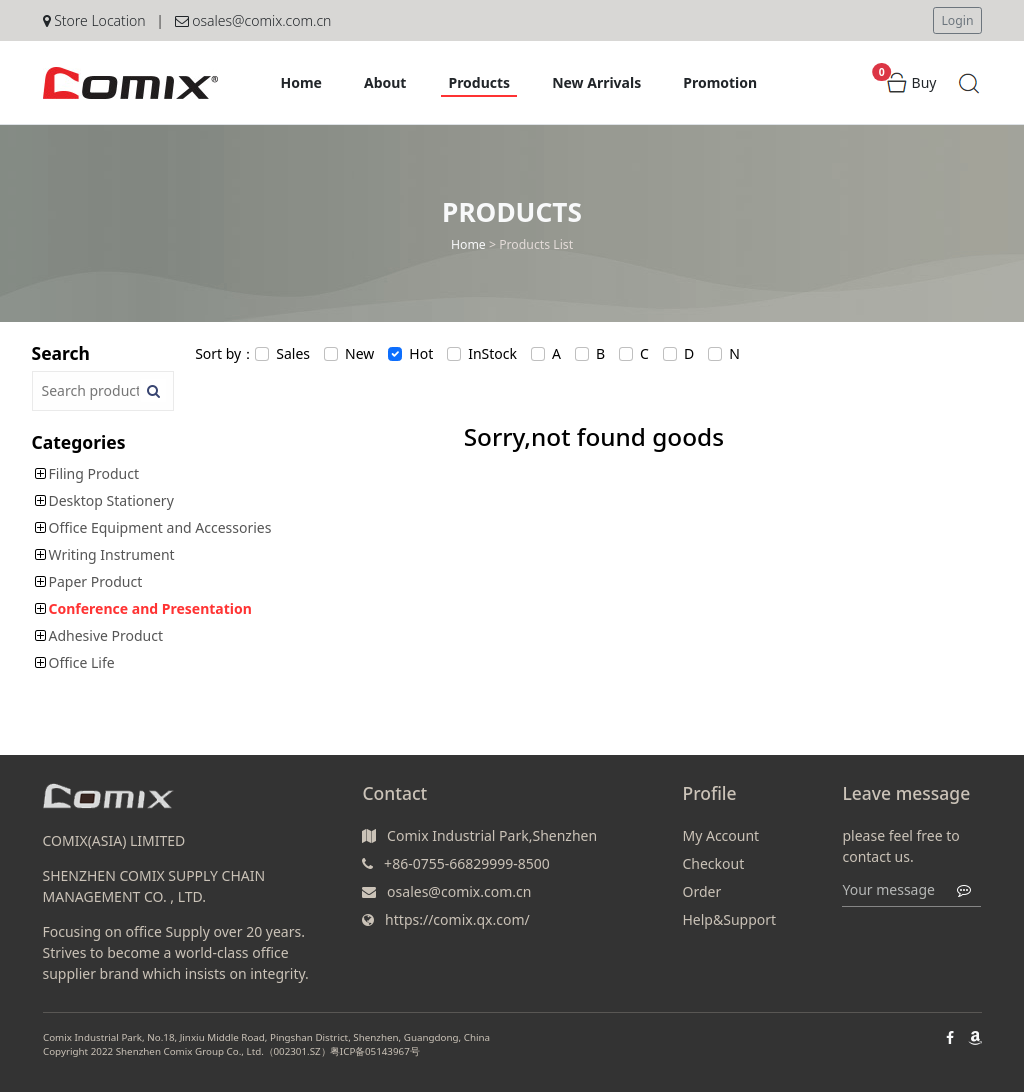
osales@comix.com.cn (253, 20)
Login (957, 20)
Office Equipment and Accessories (160, 527)
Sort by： (225, 353)
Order (701, 891)
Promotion (720, 82)
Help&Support (729, 919)
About (385, 82)
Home (301, 82)
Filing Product (94, 473)
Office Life (82, 662)
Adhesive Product (106, 635)
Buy (911, 82)
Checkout (713, 863)
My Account (720, 835)
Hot (421, 353)
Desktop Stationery (111, 500)
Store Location (94, 20)
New (359, 353)
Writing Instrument (112, 554)
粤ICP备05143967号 (374, 1053)
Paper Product (96, 581)
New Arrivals (596, 82)
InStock (492, 353)
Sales (293, 353)
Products (479, 82)
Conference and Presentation (150, 608)
